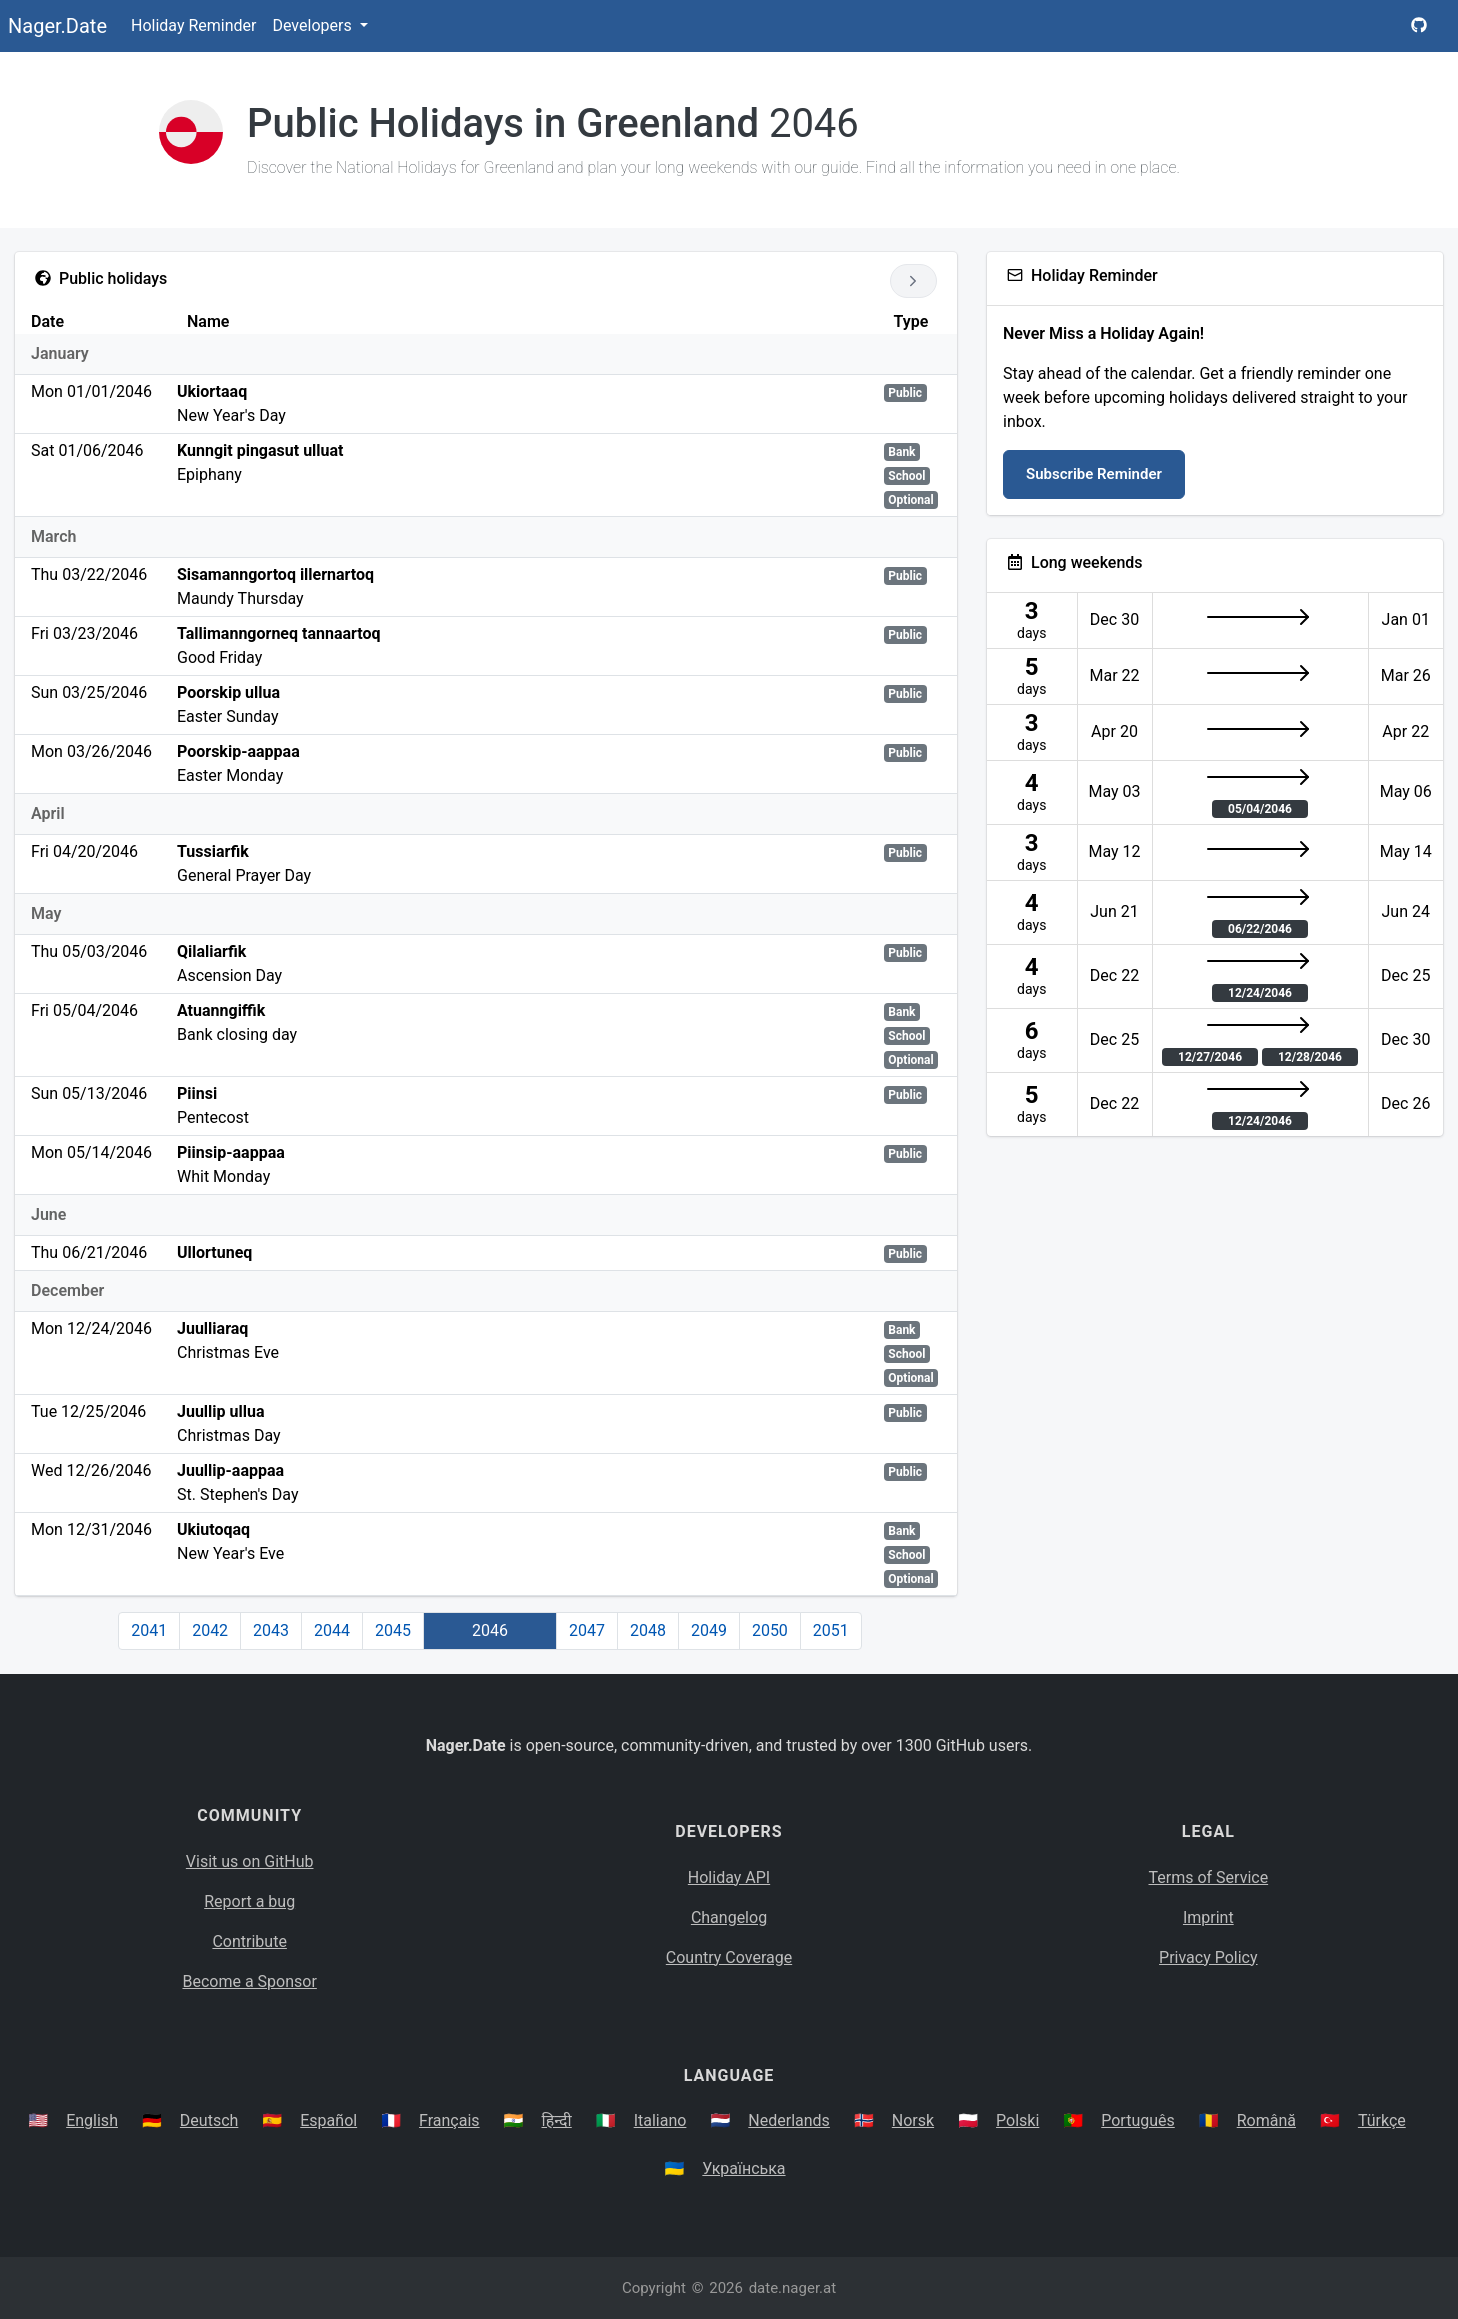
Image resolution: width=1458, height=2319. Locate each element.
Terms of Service (1209, 1877)
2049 (709, 1630)
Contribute (249, 1941)
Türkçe (1382, 2120)
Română (1266, 2120)
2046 (490, 1630)
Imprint (1208, 1917)
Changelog (729, 1917)
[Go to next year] (913, 281)
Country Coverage (729, 1957)
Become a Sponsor (249, 1981)
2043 (271, 1630)
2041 (149, 1630)
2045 (393, 1630)
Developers (313, 25)
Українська (743, 2168)
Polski (1017, 2120)
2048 (648, 1630)
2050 (770, 1630)
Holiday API (729, 1877)
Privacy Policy (1208, 1957)
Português (1138, 2120)
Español (328, 2120)
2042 (210, 1630)
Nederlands (789, 2120)
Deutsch (209, 2120)
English (92, 2120)
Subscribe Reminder (1094, 474)
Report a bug (249, 1901)
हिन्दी (557, 2120)
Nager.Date (57, 26)
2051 (831, 1630)
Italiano (660, 2120)
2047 (587, 1630)
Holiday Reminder (194, 25)
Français (449, 2120)
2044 (332, 1630)
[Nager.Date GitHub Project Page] (1419, 26)
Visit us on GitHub (250, 1861)
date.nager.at (792, 2288)
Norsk (913, 2120)
